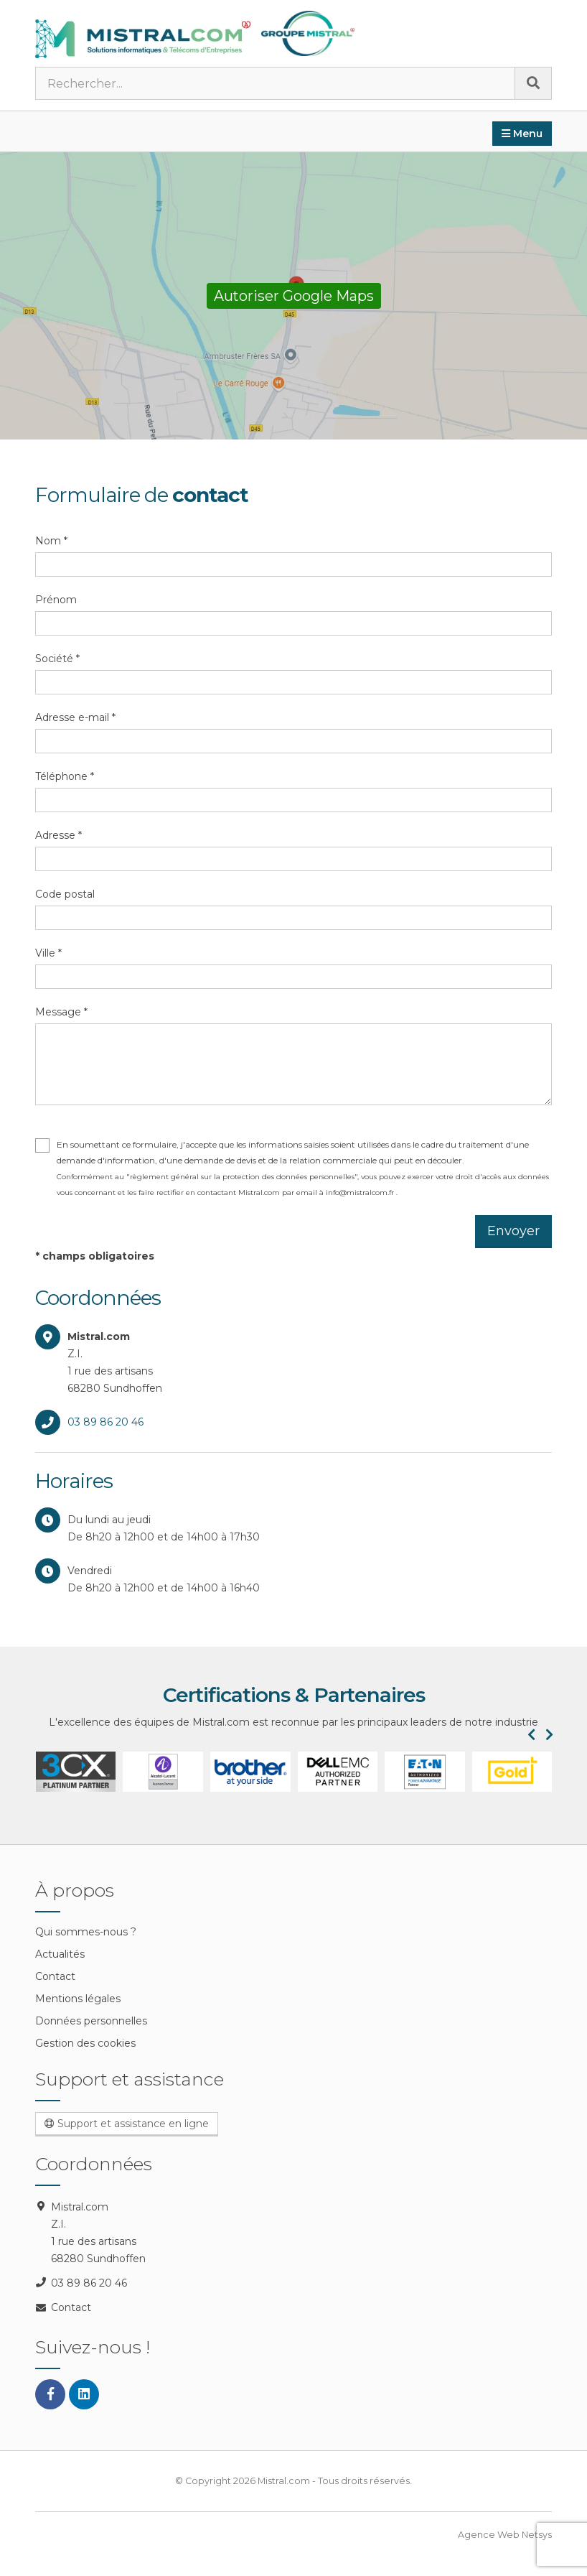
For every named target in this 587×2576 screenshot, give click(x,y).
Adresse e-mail (75, 717)
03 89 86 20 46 (105, 1421)
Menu (522, 133)
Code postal (65, 894)
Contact (55, 1976)
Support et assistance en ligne (126, 2123)
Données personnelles (91, 2020)
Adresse (58, 835)
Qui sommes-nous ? (85, 1931)
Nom (51, 540)
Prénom (56, 599)
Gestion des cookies (85, 2043)
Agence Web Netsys (505, 2534)
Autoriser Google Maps (294, 295)
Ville (48, 953)
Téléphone (64, 776)
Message (61, 1011)
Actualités (60, 1954)
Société (57, 658)
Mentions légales (78, 1998)
